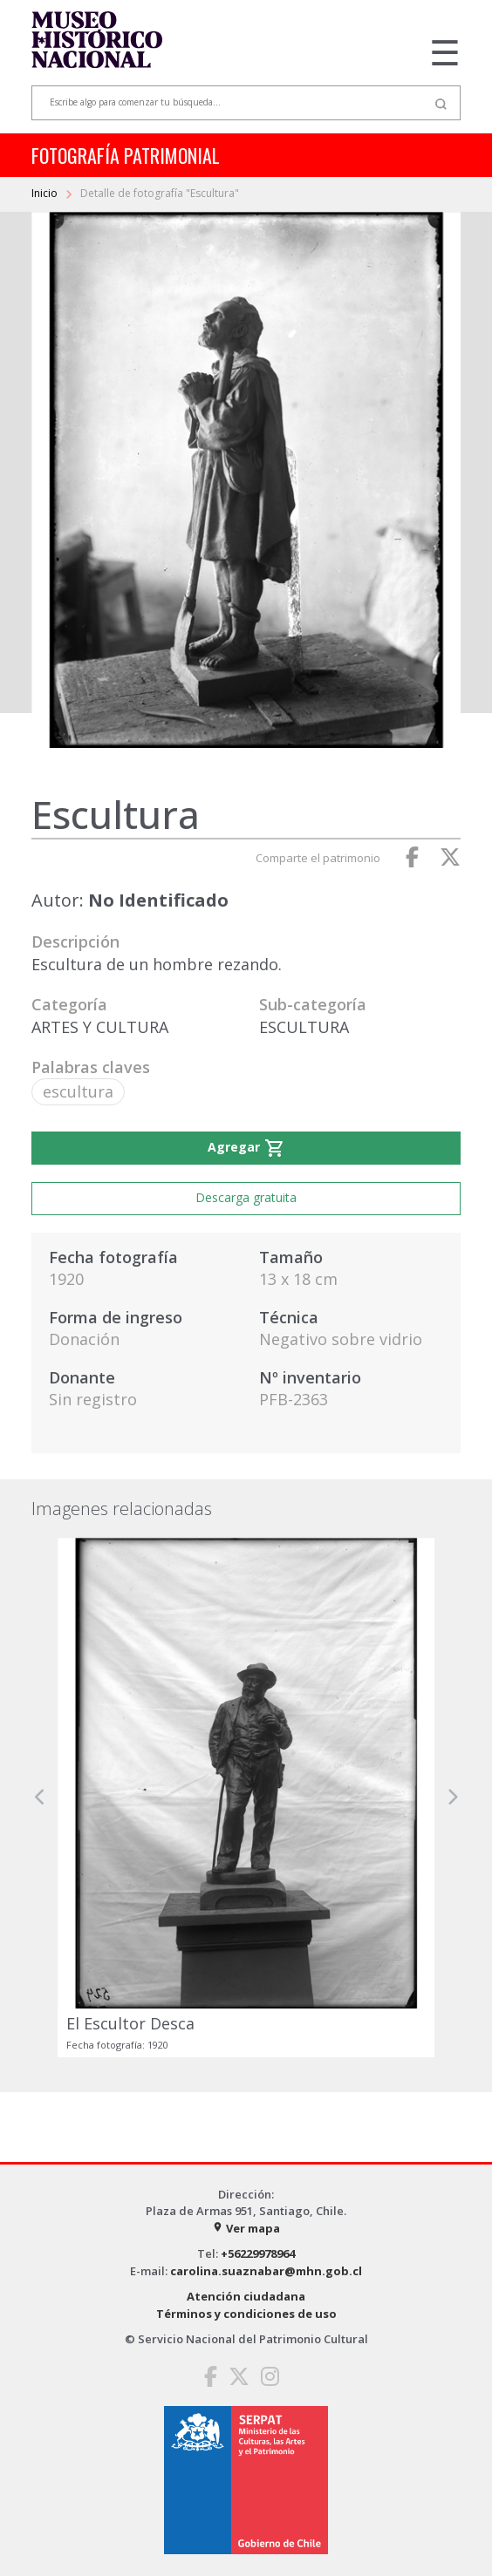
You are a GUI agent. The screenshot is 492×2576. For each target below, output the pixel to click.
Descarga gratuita (246, 1197)
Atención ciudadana (246, 2296)
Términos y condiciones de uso (246, 2313)
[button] (40, 1797)
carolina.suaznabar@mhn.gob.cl (266, 2271)
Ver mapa (246, 2228)
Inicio (45, 193)
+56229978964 (258, 2253)
